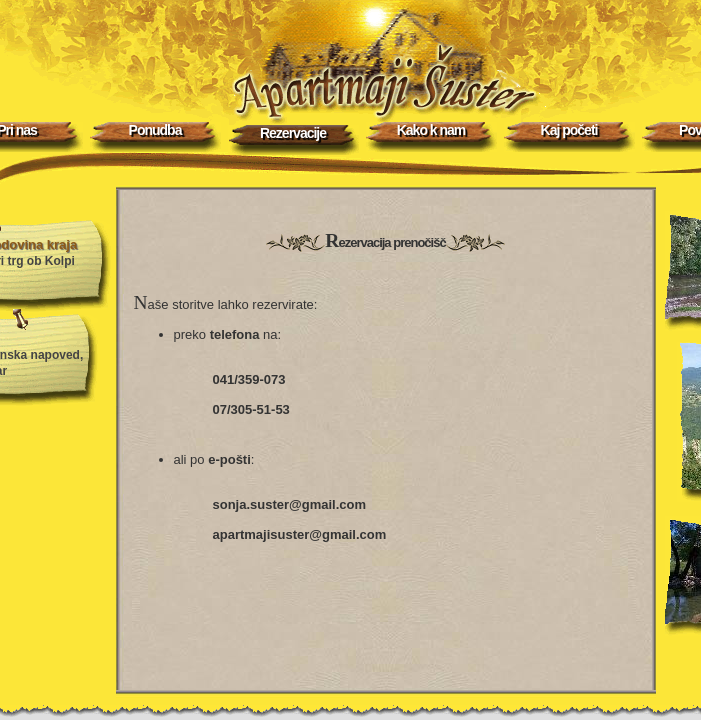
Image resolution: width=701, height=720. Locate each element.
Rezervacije (293, 133)
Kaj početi (569, 130)
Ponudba (155, 130)
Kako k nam (431, 130)
